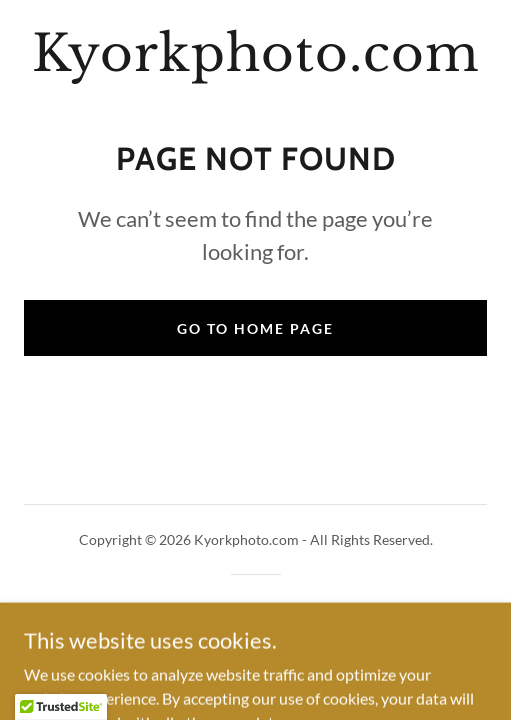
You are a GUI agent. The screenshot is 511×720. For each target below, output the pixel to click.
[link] (255, 54)
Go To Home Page (255, 328)
